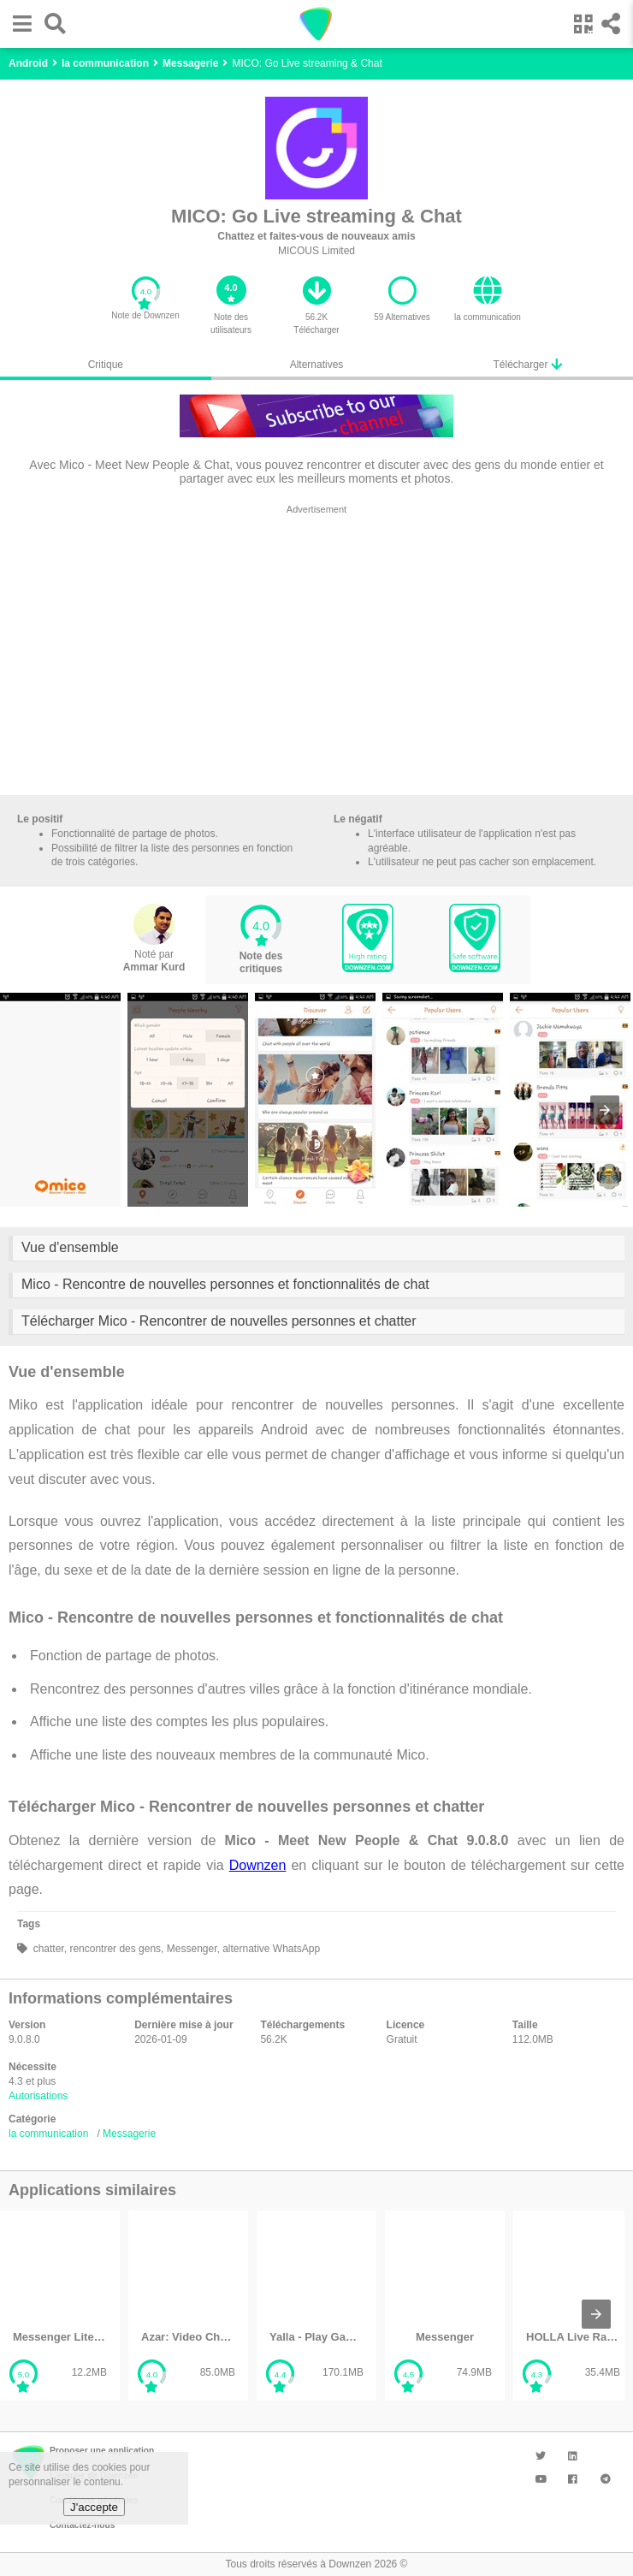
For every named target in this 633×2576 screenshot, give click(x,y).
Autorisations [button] (38, 2096)
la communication (48, 2134)
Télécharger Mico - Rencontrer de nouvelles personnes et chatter (219, 1321)
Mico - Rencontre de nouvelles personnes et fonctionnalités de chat (225, 1284)
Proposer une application (102, 2450)
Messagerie (129, 2134)
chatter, (48, 1949)
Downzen (258, 1865)
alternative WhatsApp (270, 1949)
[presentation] (604, 1110)
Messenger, (191, 1949)
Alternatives (317, 365)
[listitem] (60, 2306)
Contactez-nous (82, 2525)
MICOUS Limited (316, 251)
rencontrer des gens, (115, 1949)
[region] (316, 654)
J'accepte (94, 2507)
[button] (18, 23)
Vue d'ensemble (70, 1247)
